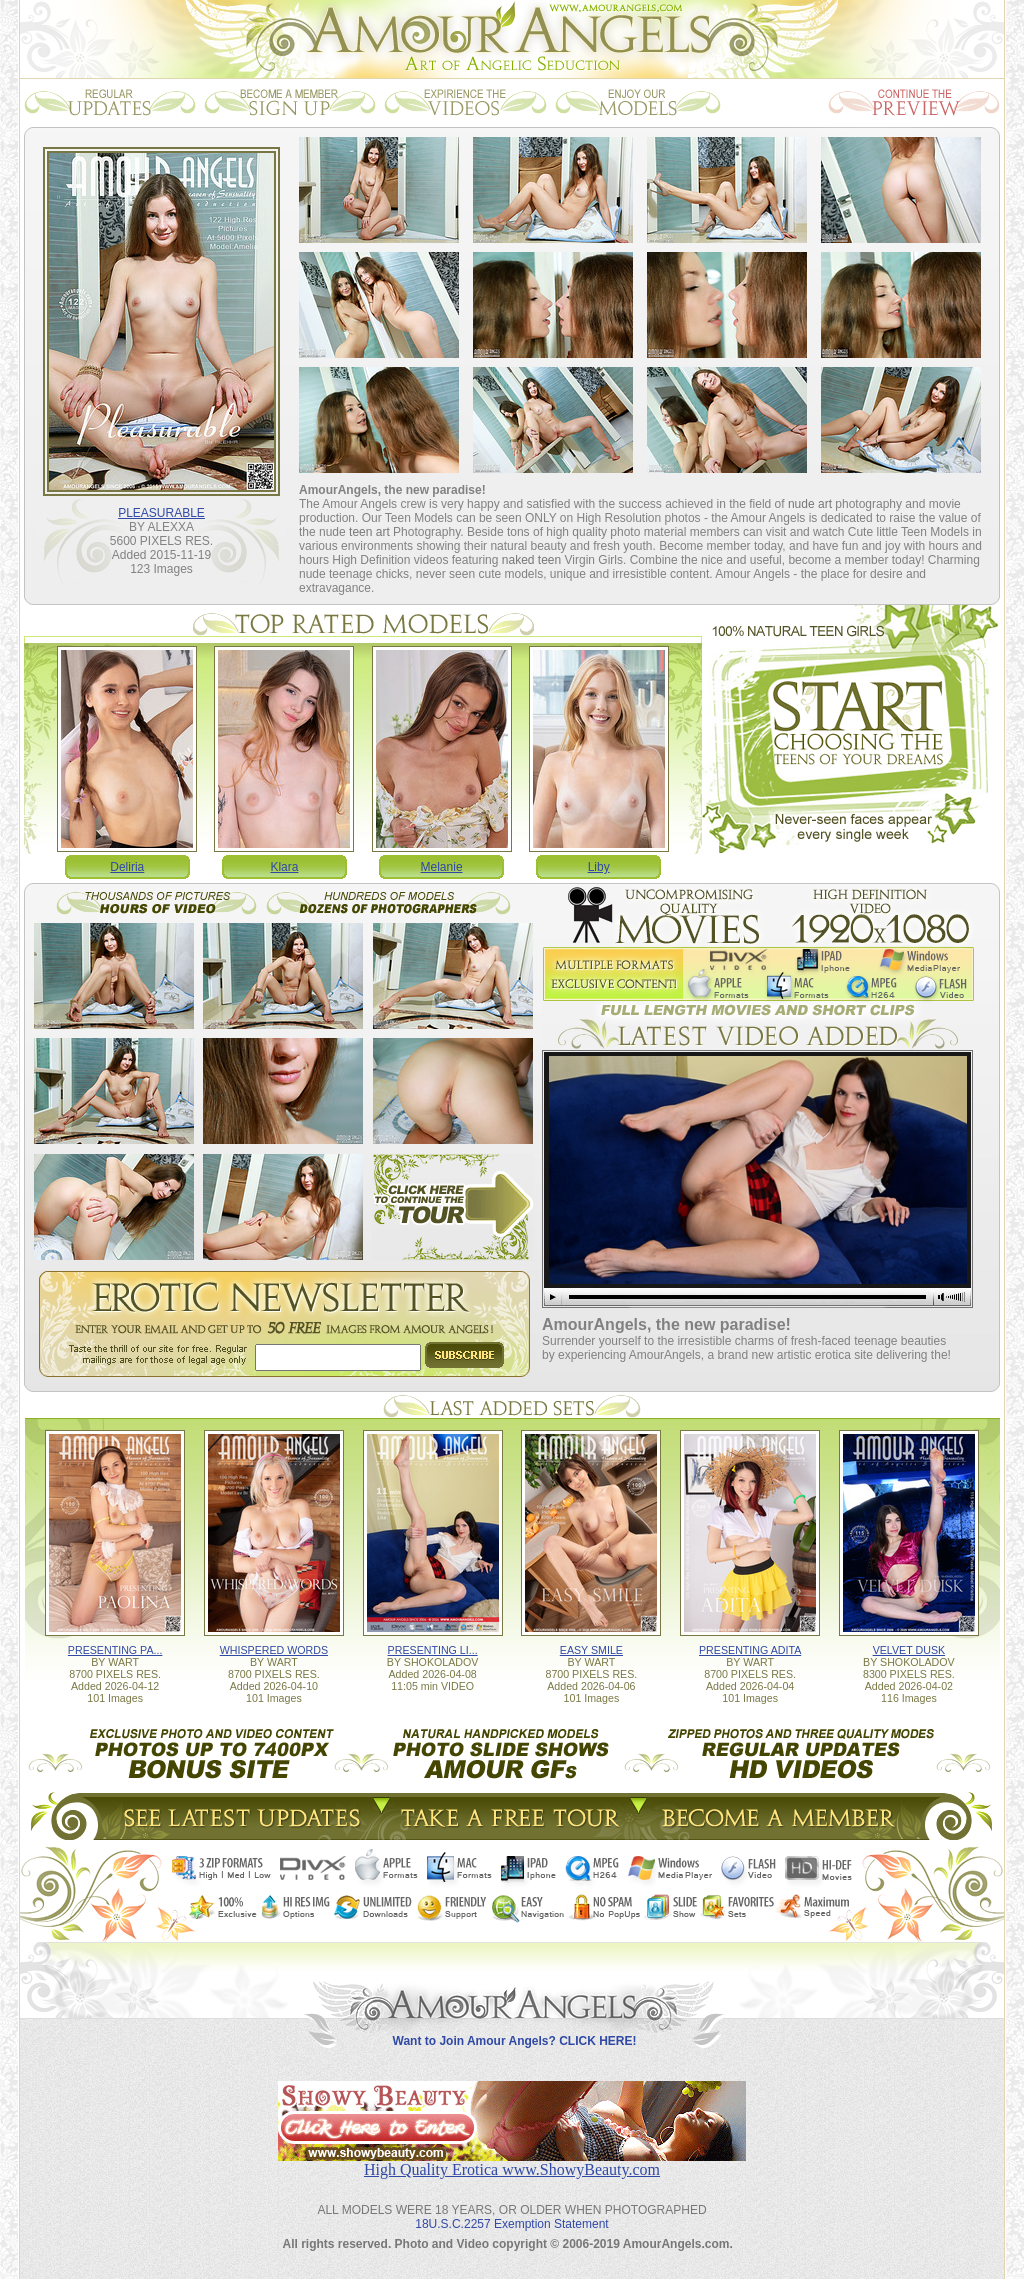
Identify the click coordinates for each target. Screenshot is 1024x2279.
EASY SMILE (591, 1650)
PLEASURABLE (161, 513)
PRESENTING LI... (433, 1650)
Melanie (442, 867)
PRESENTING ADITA (750, 1650)
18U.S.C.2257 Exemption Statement (511, 2224)
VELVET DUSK (909, 1650)
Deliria (127, 867)
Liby (599, 867)
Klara (284, 867)
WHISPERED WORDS (274, 1650)
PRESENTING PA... (115, 1650)
